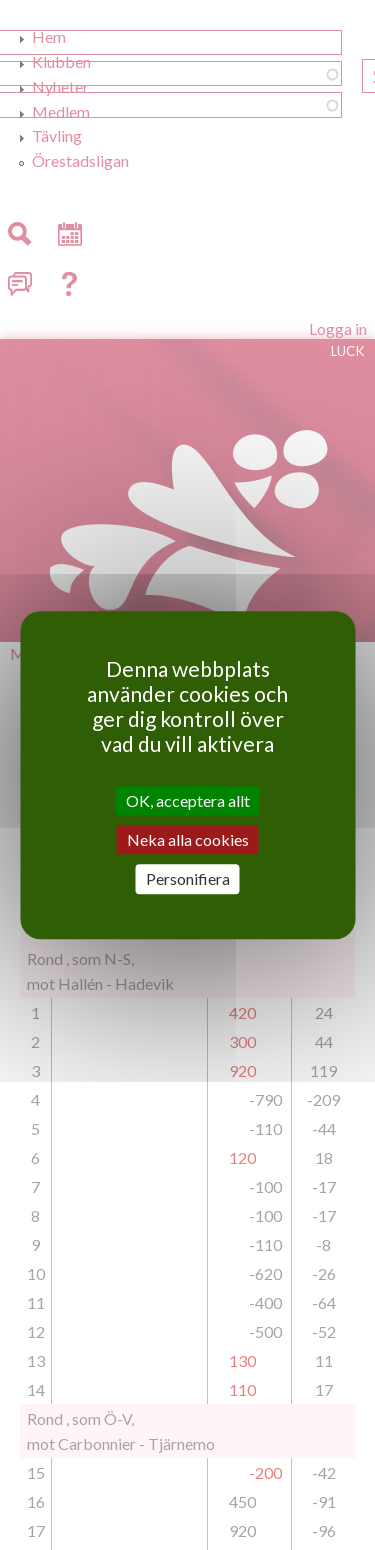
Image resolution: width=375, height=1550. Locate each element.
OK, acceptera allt (188, 800)
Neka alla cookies (188, 839)
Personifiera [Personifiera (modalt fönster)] (188, 879)
